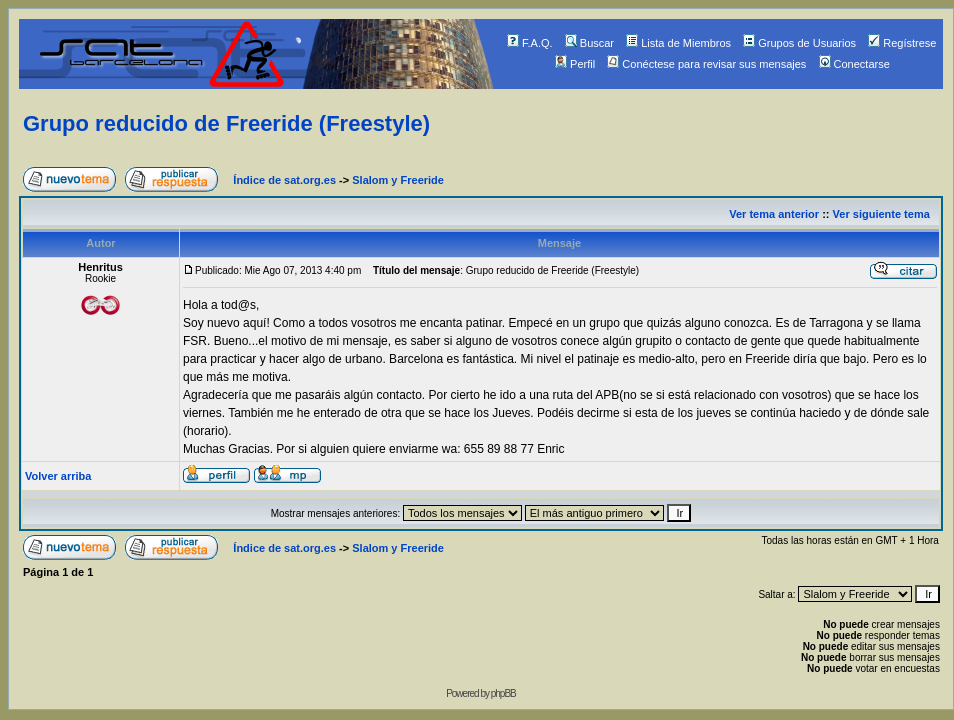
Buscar (589, 43)
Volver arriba (58, 476)
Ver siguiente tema (881, 214)
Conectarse (854, 64)
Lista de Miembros (678, 43)
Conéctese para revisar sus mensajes (706, 64)
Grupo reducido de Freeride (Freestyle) (226, 123)
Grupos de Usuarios (799, 43)
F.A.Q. (530, 43)
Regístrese (902, 43)
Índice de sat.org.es (284, 180)
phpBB (503, 693)
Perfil (575, 64)
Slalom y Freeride (398, 180)
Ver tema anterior (774, 214)
